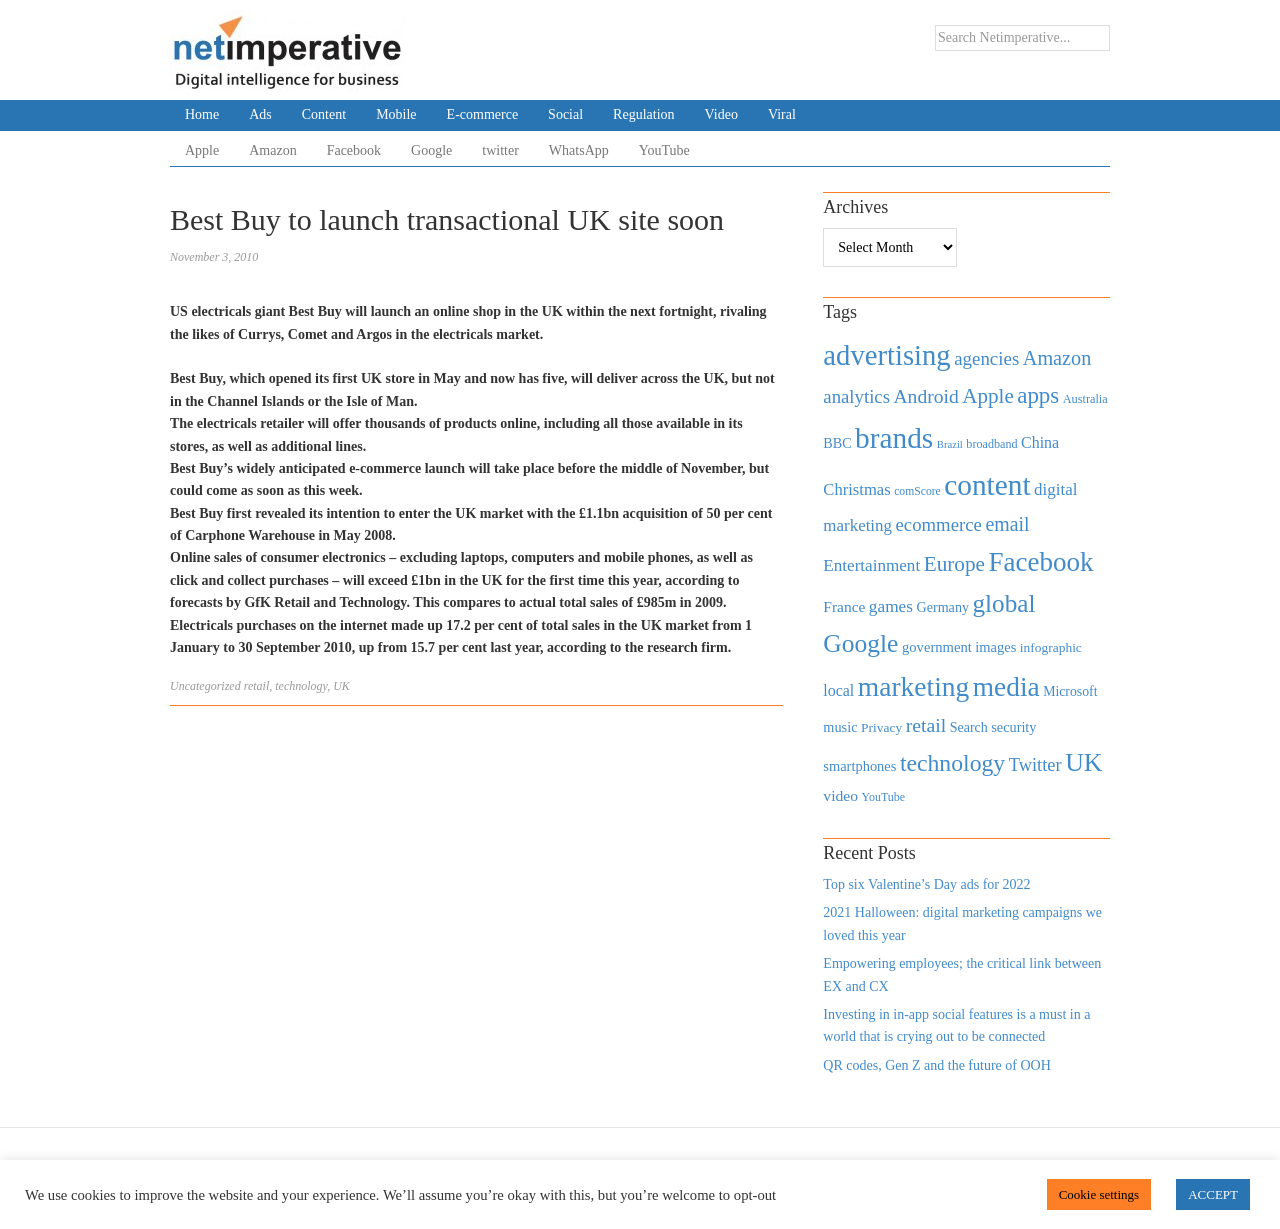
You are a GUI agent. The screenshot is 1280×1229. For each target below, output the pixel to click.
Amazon (272, 150)
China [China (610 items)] (1040, 442)
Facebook (354, 150)
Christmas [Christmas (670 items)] (856, 489)
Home (202, 114)
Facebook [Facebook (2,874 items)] (1040, 562)
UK (341, 686)
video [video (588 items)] (840, 795)
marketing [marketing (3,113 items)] (914, 686)
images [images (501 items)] (995, 647)
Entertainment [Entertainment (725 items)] (871, 565)
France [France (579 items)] (844, 606)
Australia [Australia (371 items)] (1085, 399)
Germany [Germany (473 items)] (942, 607)
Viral (782, 114)
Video (721, 114)
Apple (202, 150)
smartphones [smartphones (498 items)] (859, 766)
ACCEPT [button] (1213, 1194)
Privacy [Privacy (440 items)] (881, 727)
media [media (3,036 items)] (1006, 687)
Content (324, 114)
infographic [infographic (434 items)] (1051, 647)
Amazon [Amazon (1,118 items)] (1057, 358)
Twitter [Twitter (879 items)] (1035, 765)
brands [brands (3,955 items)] (894, 438)
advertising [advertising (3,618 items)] (886, 355)
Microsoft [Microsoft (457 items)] (1070, 691)
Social (565, 114)
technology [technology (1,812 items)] (952, 763)
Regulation (643, 114)
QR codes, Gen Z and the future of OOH (936, 1065)
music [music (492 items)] (840, 727)
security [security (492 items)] (1013, 727)
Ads (260, 114)
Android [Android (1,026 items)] (925, 396)
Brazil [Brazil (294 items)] (950, 444)
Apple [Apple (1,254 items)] (987, 396)
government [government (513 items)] (937, 647)
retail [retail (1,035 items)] (926, 725)
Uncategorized (205, 686)
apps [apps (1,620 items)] (1038, 395)
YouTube (664, 150)
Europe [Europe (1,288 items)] (954, 564)
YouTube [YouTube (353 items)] (884, 797)
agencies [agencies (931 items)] (986, 358)
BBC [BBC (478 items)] (837, 443)
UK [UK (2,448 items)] (1083, 762)
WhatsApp (579, 150)
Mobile (396, 114)
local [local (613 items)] (838, 690)
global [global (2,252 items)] (1004, 603)
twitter (500, 150)
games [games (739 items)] (891, 606)
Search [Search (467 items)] (969, 727)
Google (431, 150)
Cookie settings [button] (1099, 1194)
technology (301, 686)
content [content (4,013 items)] (987, 485)
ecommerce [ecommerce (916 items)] (939, 524)
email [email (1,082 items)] (1007, 524)
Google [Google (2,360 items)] (860, 643)
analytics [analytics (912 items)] (856, 396)
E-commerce (483, 114)
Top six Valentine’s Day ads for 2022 (926, 884)
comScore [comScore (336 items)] (917, 491)
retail (257, 686)
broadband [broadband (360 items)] (991, 444)
